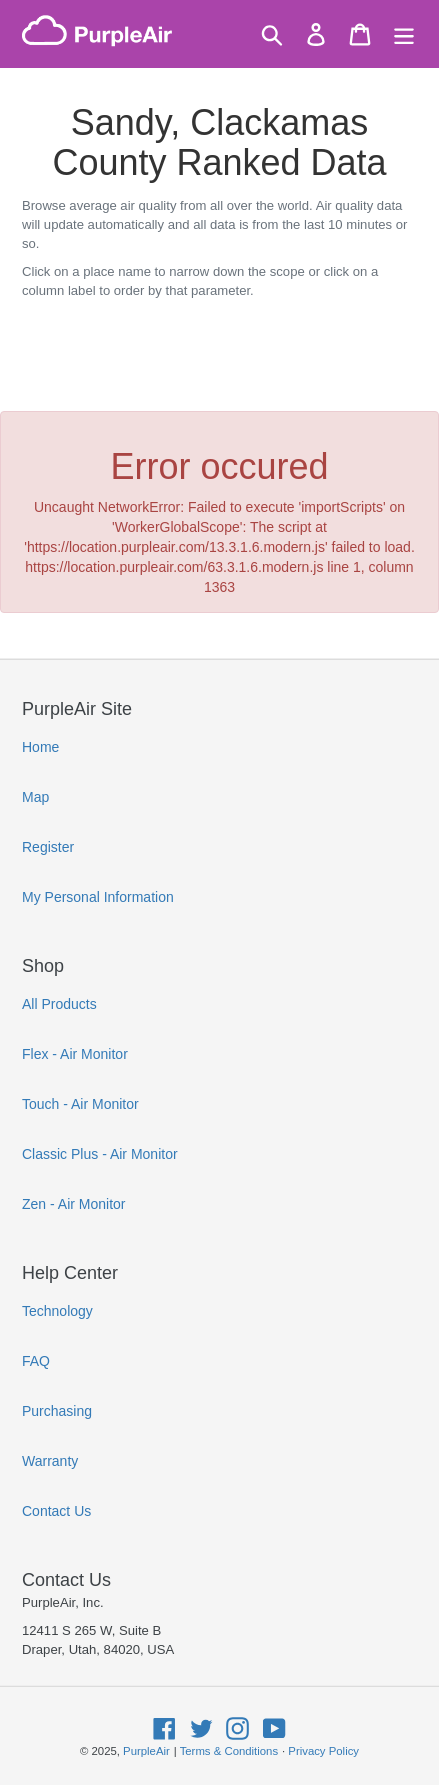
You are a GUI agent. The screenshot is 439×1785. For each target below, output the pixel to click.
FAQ (36, 1361)
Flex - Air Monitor (75, 1054)
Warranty (50, 1461)
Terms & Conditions (229, 1751)
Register (48, 847)
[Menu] (404, 34)
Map (35, 797)
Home (40, 747)
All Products (59, 1004)
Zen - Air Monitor (73, 1204)
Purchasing (57, 1411)
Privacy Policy (323, 1751)
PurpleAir (146, 1751)
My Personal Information (98, 897)
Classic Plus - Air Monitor (100, 1154)
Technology (57, 1311)
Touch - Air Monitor (80, 1104)
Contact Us (56, 1511)
